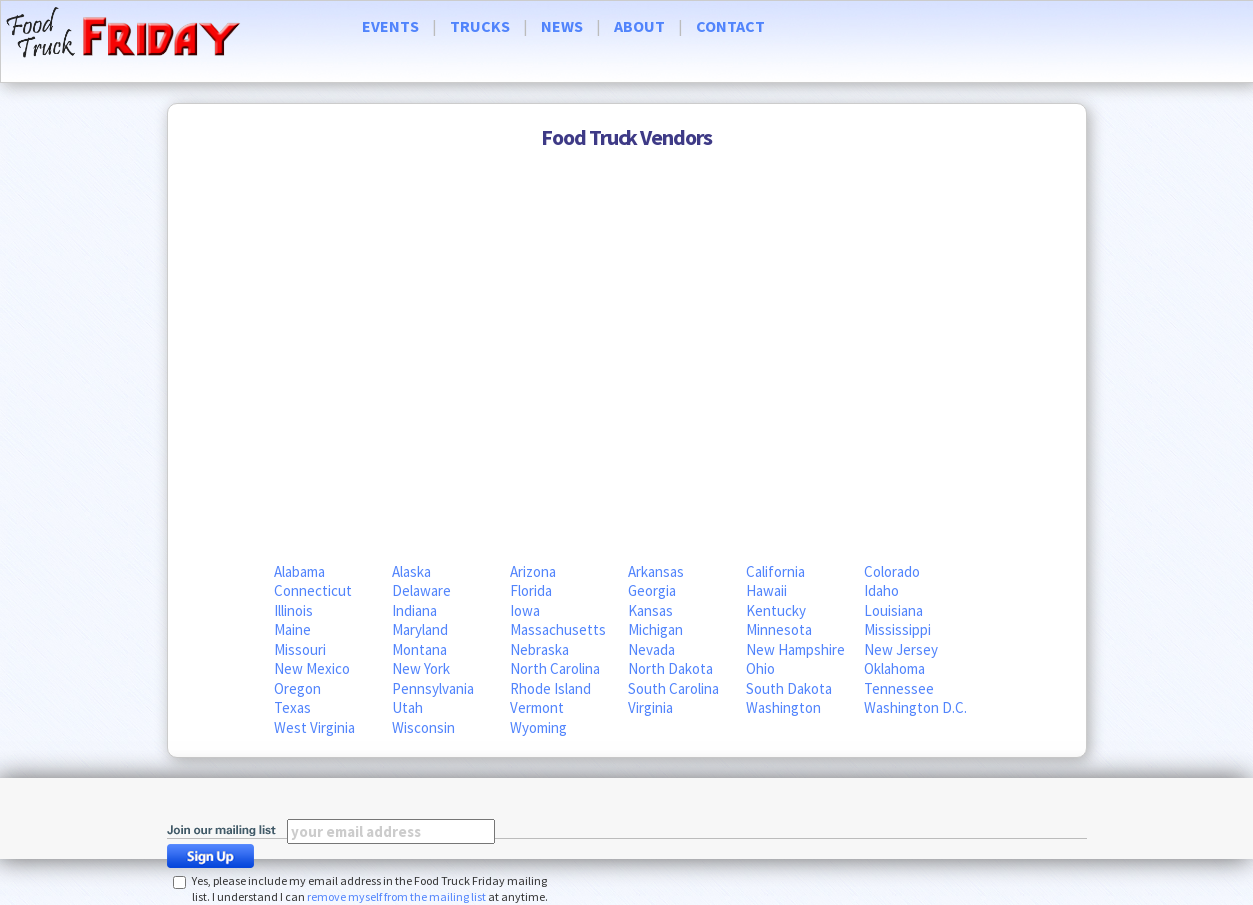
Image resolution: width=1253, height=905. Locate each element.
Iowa (525, 610)
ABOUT (639, 26)
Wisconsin (423, 727)
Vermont (537, 707)
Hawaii (766, 590)
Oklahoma (894, 668)
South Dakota (789, 688)
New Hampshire (795, 649)
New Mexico (312, 668)
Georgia (652, 590)
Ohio (760, 668)
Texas (292, 707)
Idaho (881, 590)
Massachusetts (558, 629)
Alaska (411, 571)
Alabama (299, 571)
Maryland (420, 629)
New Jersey (901, 649)
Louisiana (893, 610)
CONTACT (730, 26)
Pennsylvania (433, 688)
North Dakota (670, 668)
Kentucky (776, 610)
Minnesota (779, 629)
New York (421, 668)
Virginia (650, 707)
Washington (783, 707)
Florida (531, 590)
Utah (407, 707)
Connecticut (313, 590)
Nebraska (539, 649)
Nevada (651, 649)
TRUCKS (480, 26)
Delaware (421, 590)
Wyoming (538, 727)
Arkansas (656, 571)
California (775, 571)
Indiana (414, 610)
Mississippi (897, 629)
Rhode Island (550, 688)
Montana (419, 649)
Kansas (650, 610)
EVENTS (390, 26)
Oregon (297, 688)
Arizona (533, 571)
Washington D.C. (915, 707)
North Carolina (555, 668)
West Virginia (314, 727)
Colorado (892, 571)
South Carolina (673, 688)
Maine (292, 629)
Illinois (293, 610)
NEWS (562, 26)
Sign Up (216, 856)
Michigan (655, 629)
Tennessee (899, 688)
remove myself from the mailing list (396, 896)
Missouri (300, 649)
